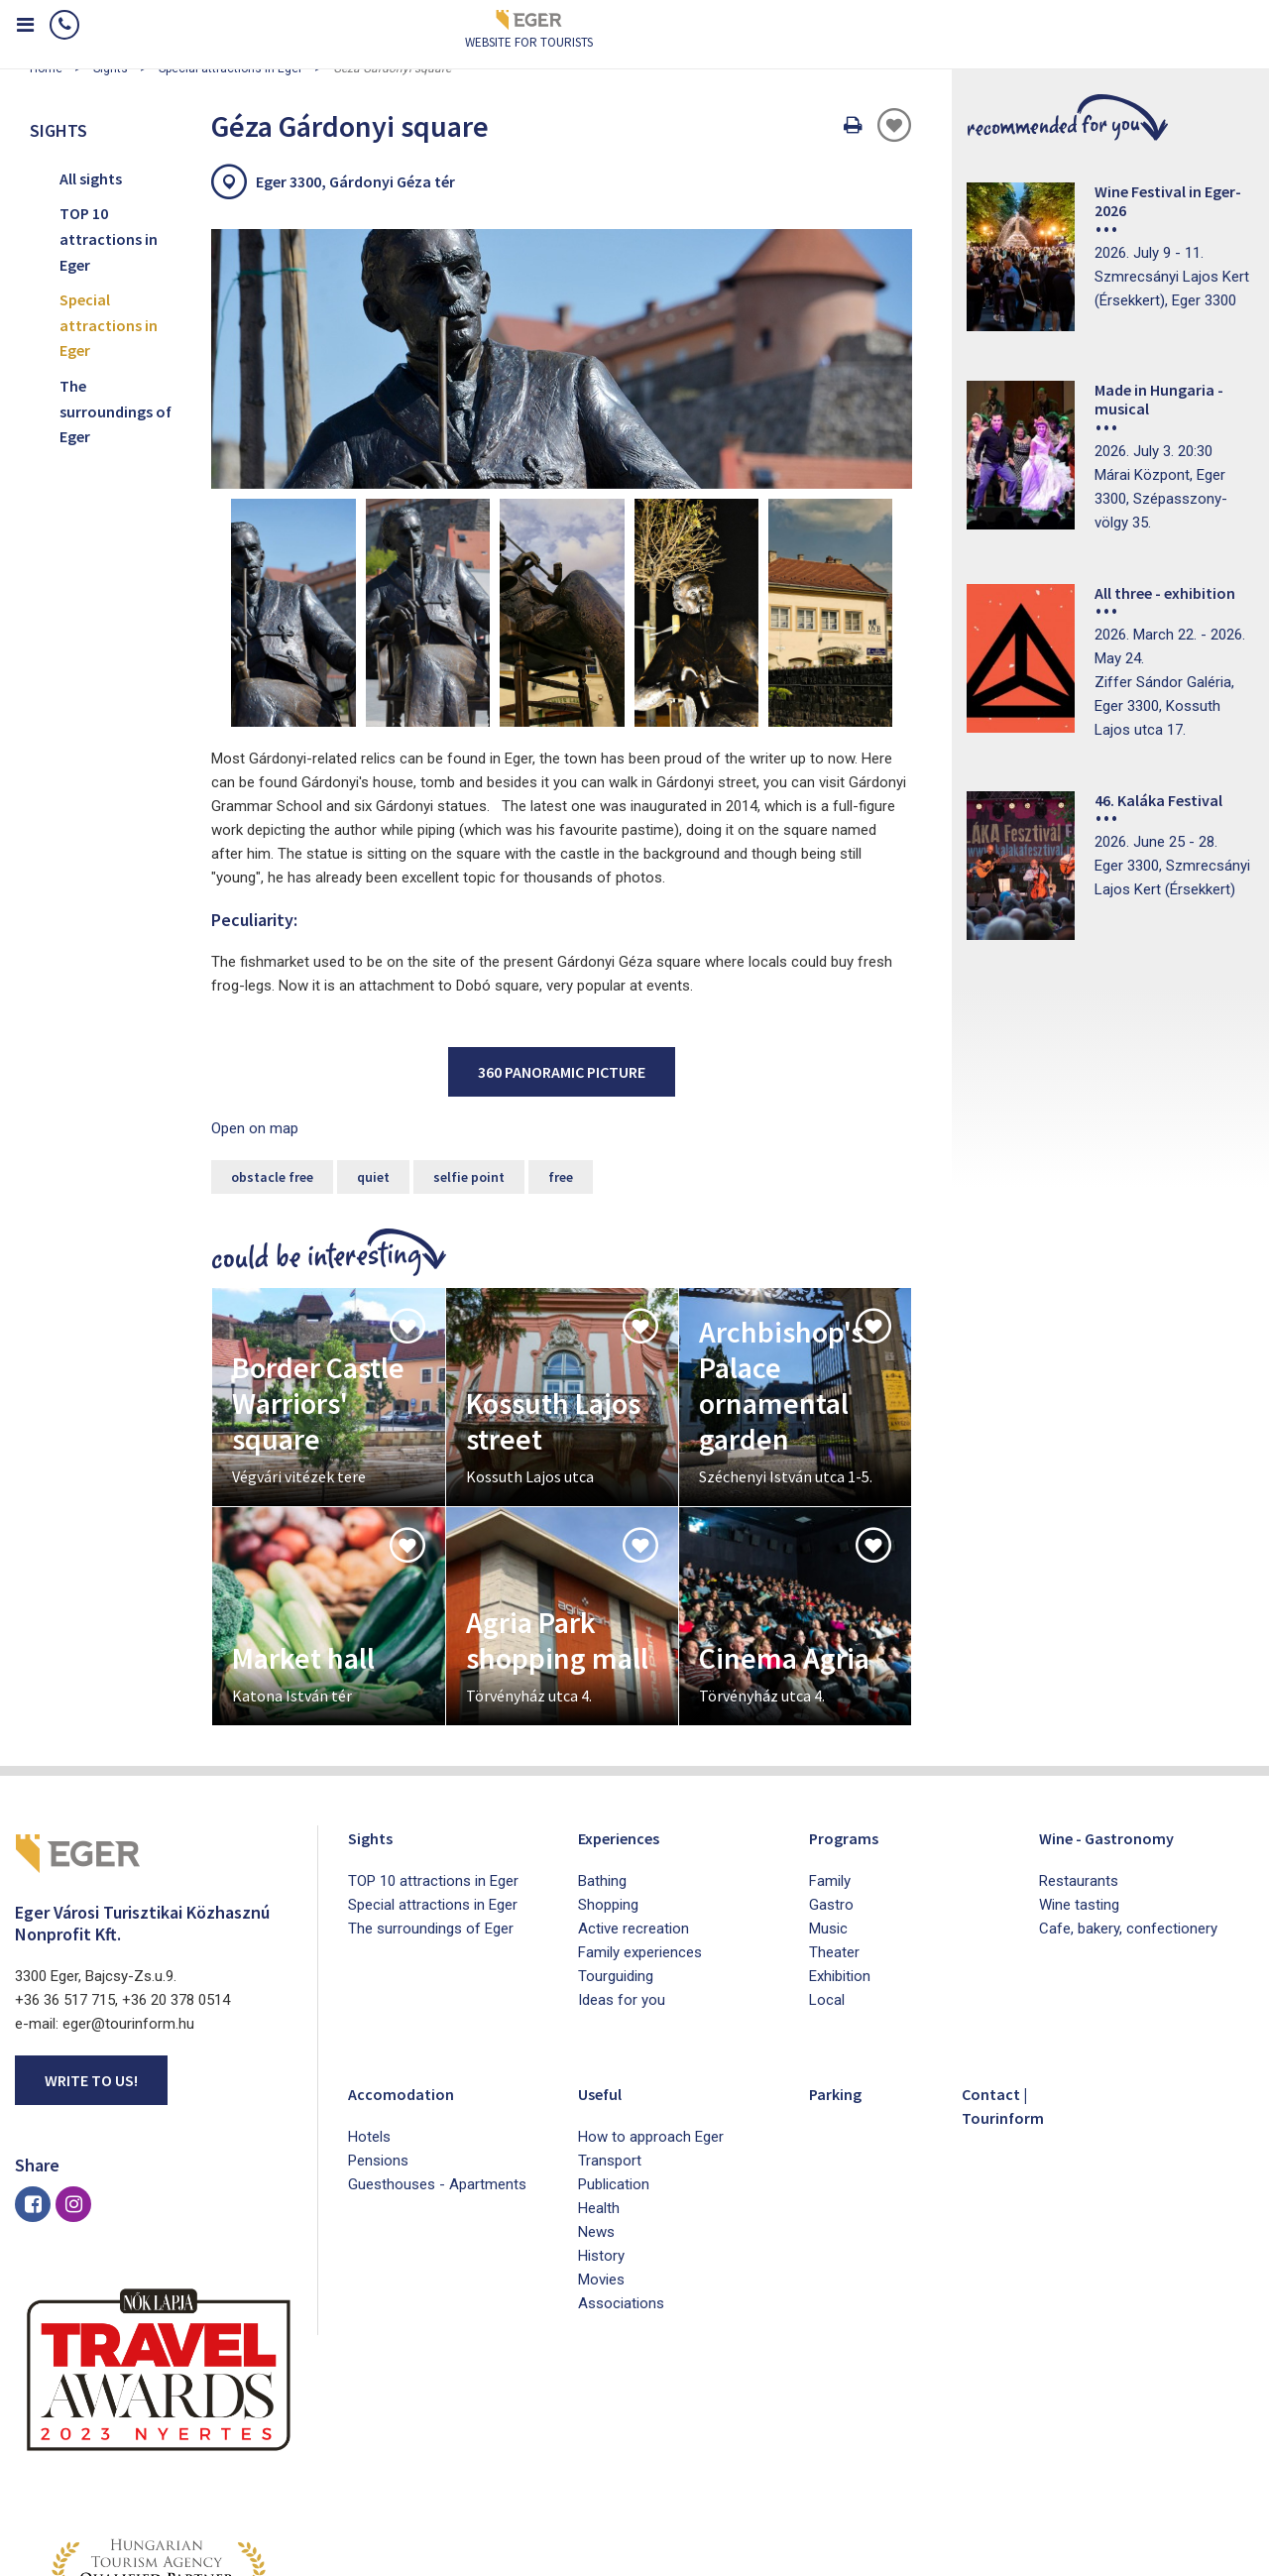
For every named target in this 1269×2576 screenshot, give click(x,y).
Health (599, 2069)
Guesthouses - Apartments (437, 2045)
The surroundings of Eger (115, 411)
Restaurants (1078, 1742)
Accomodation (409, 1953)
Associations (621, 2164)
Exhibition (839, 1837)
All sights (90, 178)
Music (828, 1790)
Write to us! (91, 1941)
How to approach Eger (651, 1998)
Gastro (831, 1766)
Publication (613, 2045)
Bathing (602, 1742)
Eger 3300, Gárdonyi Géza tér (355, 181)
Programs (850, 1698)
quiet (373, 1038)
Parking (841, 1953)
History (601, 2117)
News (596, 2093)
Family (830, 1742)
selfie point (469, 1038)
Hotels (369, 1998)
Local (827, 1861)
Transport (609, 2022)
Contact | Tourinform (1011, 1965)
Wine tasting (1079, 1766)
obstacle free (272, 1038)
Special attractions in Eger (108, 325)
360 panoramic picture (561, 933)
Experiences (628, 1698)
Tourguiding (615, 1837)
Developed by (1160, 2554)
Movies (601, 2141)
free (560, 1038)
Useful (606, 1953)
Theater (834, 1813)
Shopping (608, 1766)
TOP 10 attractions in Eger (108, 238)
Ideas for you (621, 1861)
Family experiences (640, 1813)
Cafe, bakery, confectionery (1128, 1790)
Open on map (254, 989)
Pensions (378, 2022)
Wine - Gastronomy (1120, 1698)
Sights (375, 1698)
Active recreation (633, 1790)
